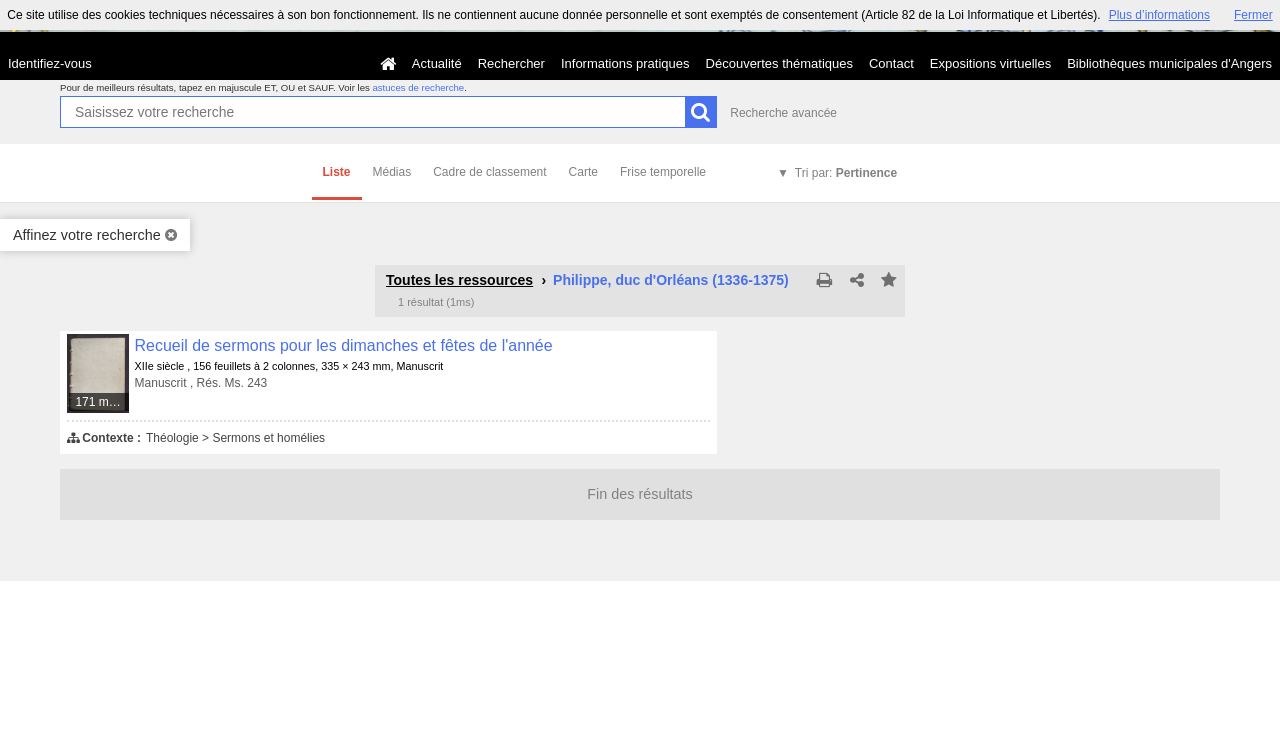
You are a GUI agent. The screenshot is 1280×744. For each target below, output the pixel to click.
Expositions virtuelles (990, 63)
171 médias (102, 402)
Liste (337, 172)
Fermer (1253, 15)
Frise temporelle (663, 172)
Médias (392, 172)
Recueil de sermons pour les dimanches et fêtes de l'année (344, 345)
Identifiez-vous (50, 63)
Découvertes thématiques (779, 63)
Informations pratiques (625, 63)
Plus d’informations (1159, 15)
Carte (583, 172)
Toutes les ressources (459, 280)
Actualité (437, 63)
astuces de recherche (418, 87)
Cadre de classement (489, 172)
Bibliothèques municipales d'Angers (1169, 63)
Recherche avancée (783, 113)
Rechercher (511, 63)
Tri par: (846, 173)
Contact (891, 63)
